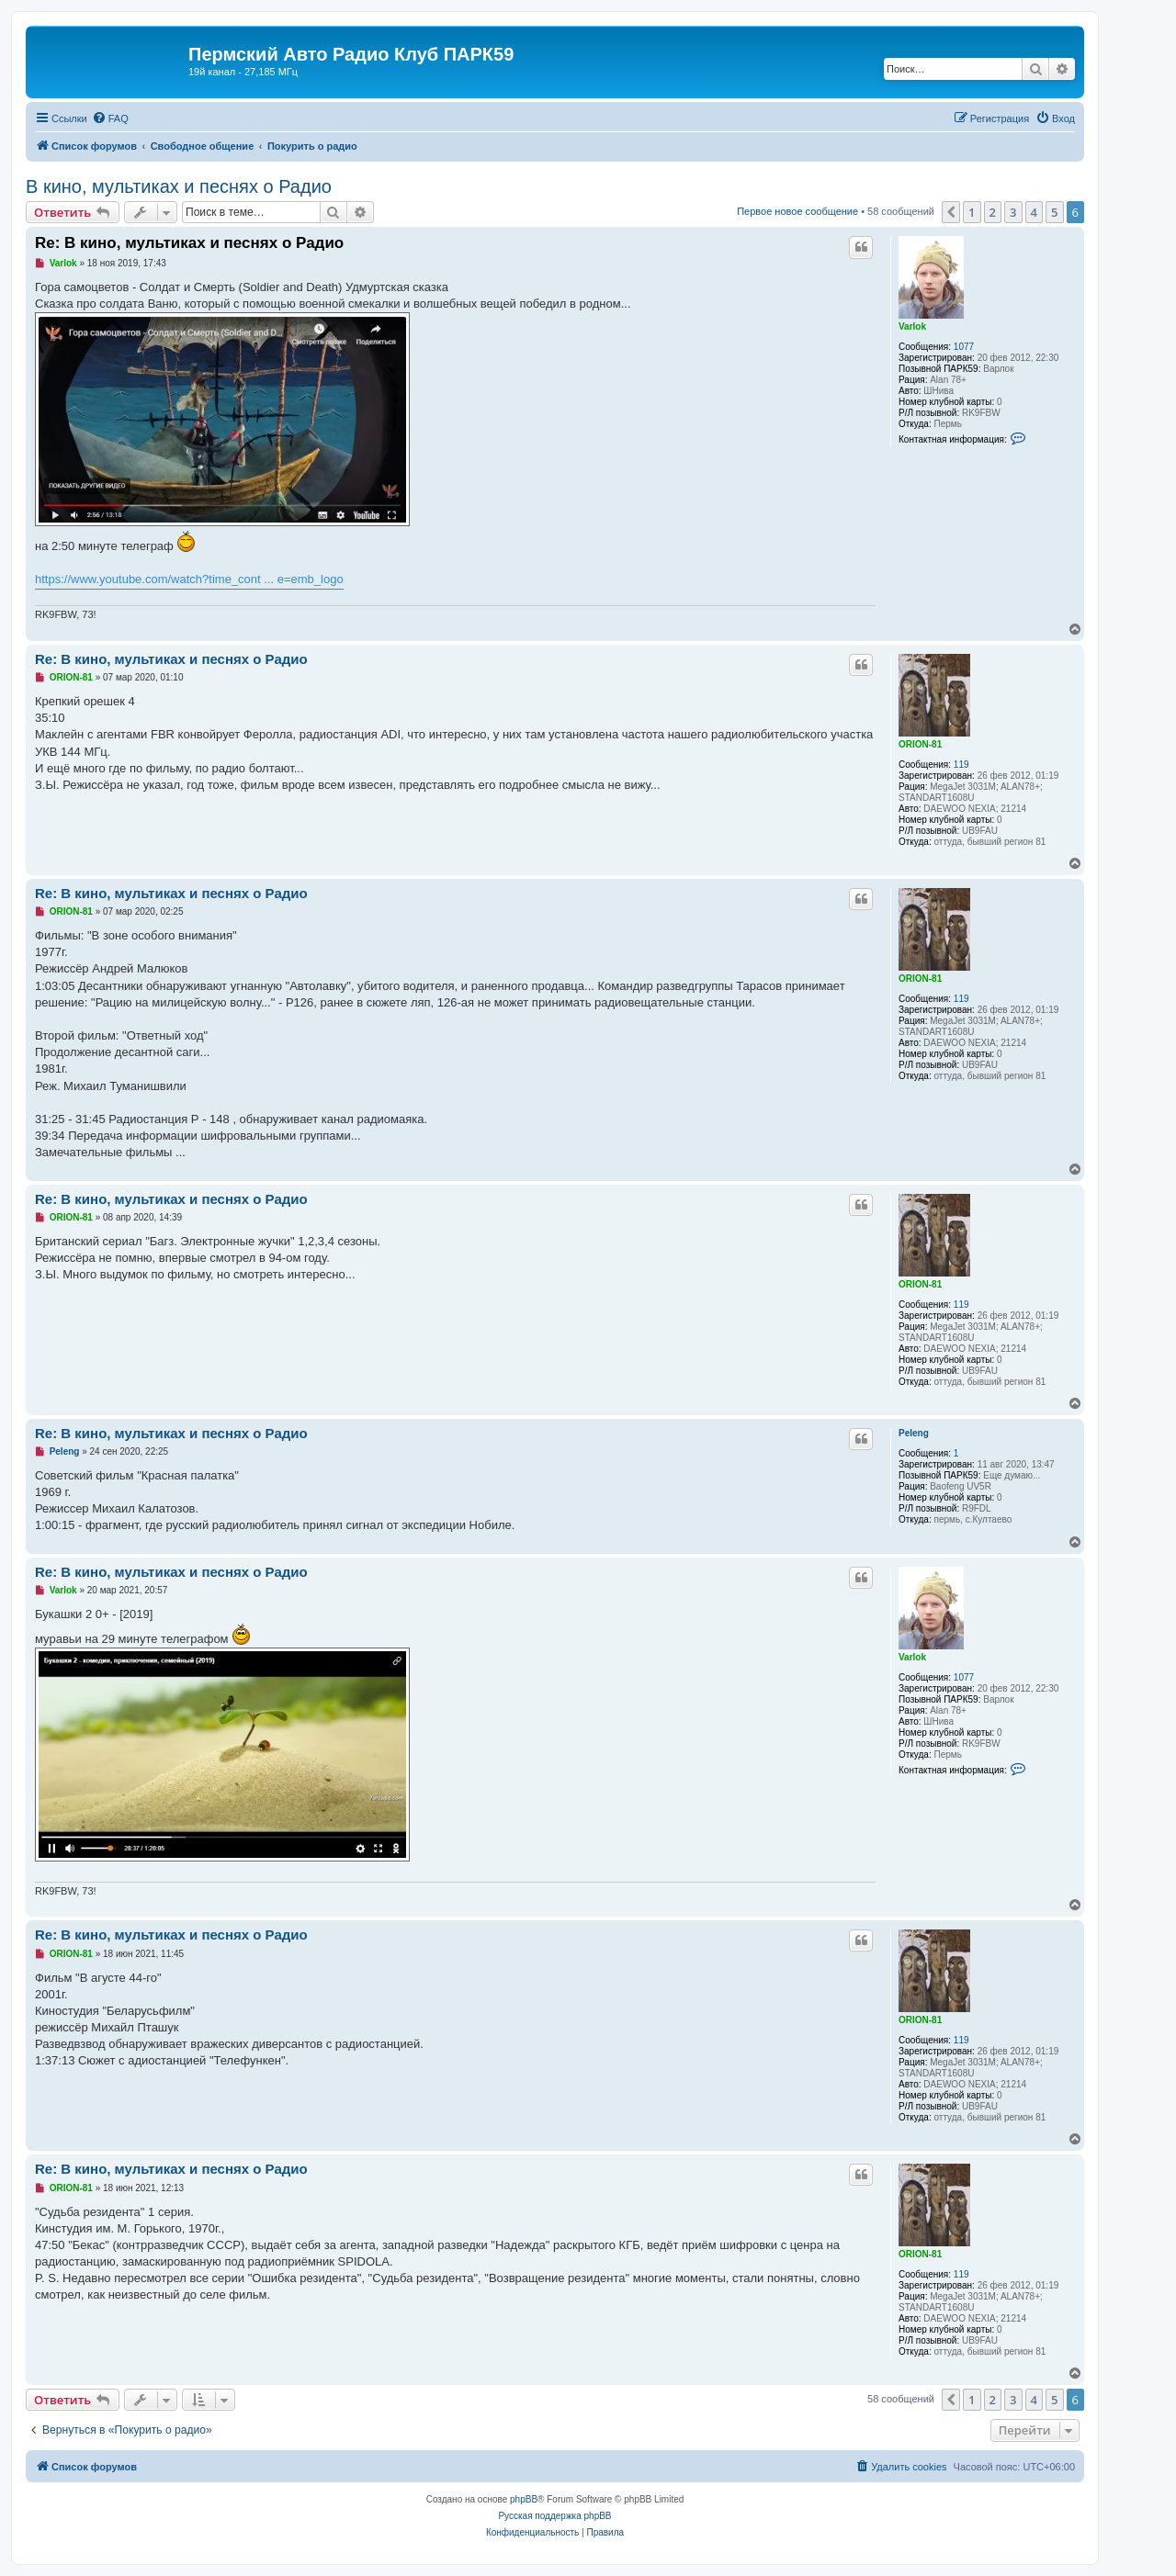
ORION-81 (920, 744)
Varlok (912, 326)
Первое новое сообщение (797, 211)
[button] (951, 212)
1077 (964, 347)
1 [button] (971, 212)
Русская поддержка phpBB (554, 2516)
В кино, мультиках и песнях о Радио (179, 186)
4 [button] (1034, 212)
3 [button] (1013, 212)
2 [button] (992, 212)
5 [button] (1054, 212)
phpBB (523, 2499)
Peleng (914, 1433)
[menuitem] (110, 118)
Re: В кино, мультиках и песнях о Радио (189, 243)
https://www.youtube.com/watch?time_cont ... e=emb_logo (189, 579)
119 (961, 764)
